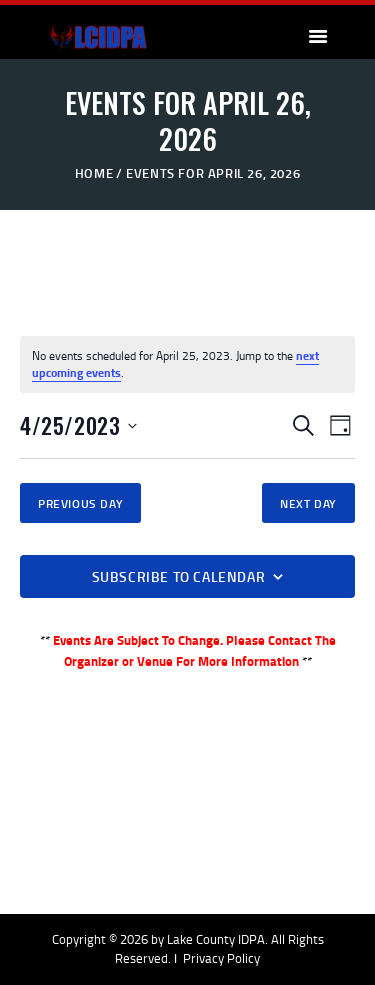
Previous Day (80, 503)
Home (94, 173)
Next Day (308, 503)
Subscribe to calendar (179, 576)
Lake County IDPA (216, 939)
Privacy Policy (221, 958)
